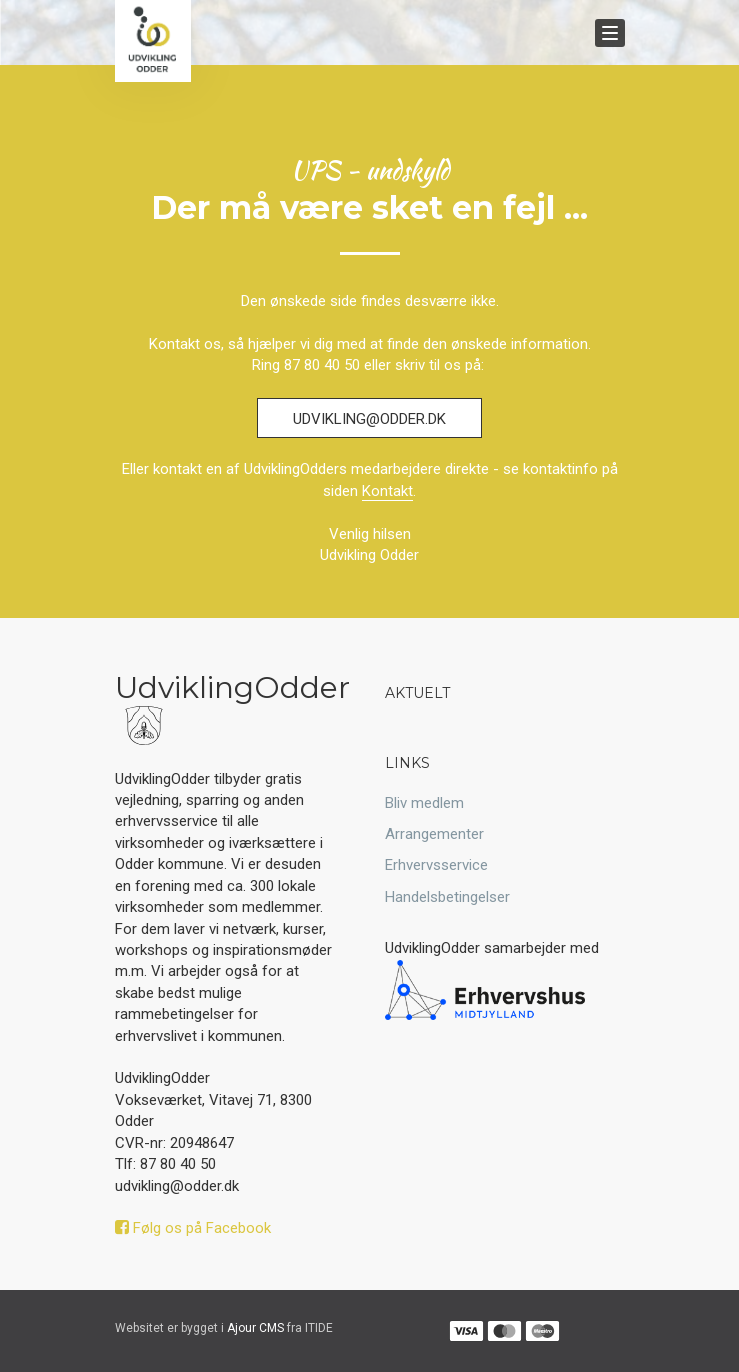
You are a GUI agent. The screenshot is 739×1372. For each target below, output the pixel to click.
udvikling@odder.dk (369, 419)
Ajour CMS (255, 1328)
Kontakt (387, 491)
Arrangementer (434, 834)
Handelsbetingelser (447, 897)
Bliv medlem (424, 803)
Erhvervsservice (436, 865)
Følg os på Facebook (193, 1228)
